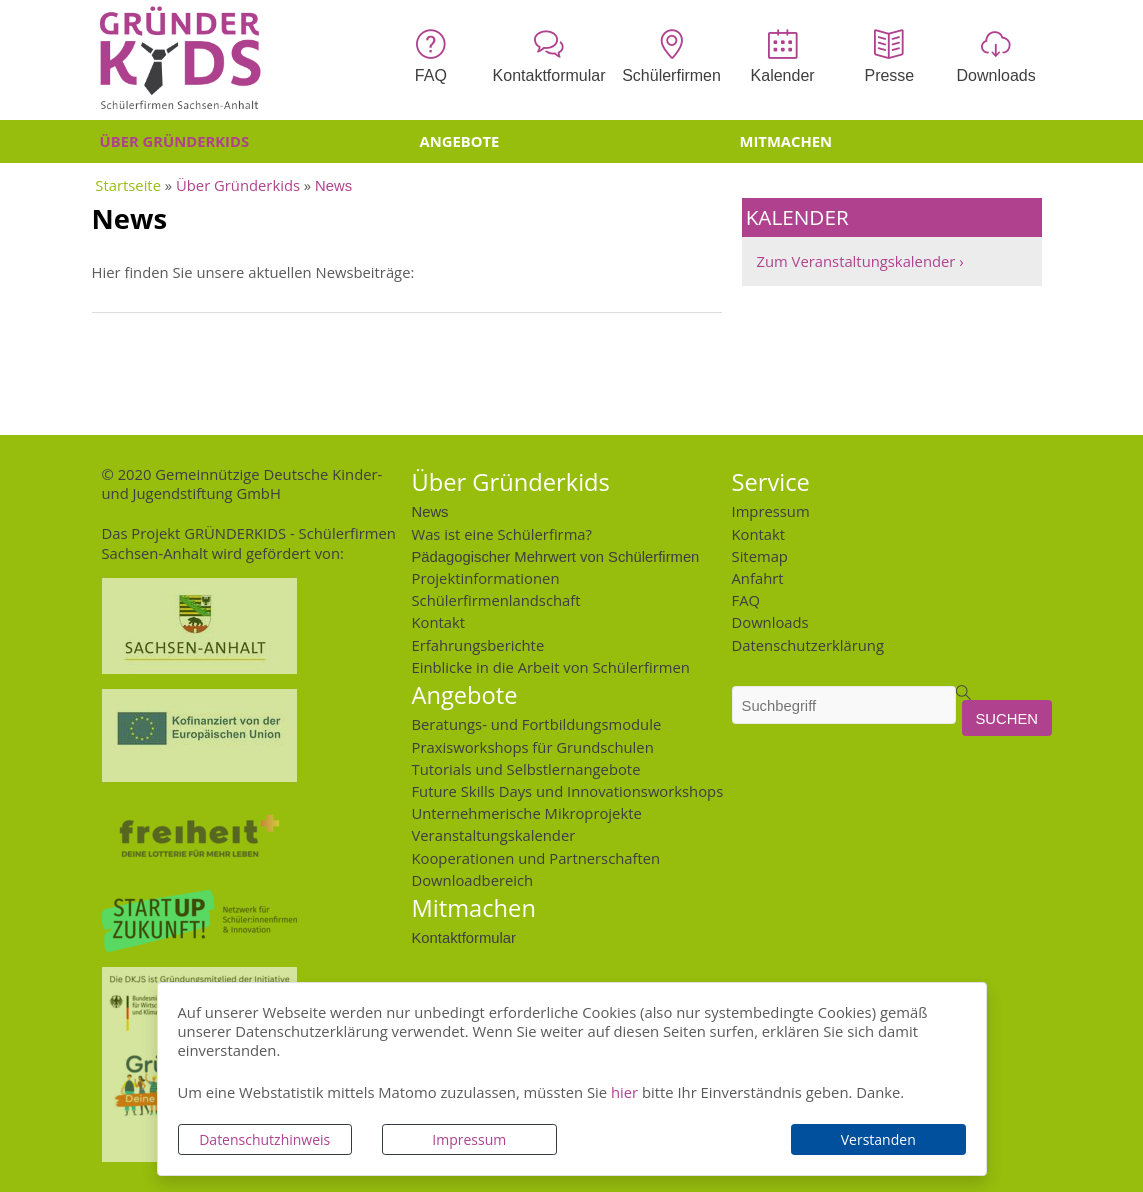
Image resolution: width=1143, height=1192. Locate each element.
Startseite (128, 185)
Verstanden (878, 1139)
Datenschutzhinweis (264, 1139)
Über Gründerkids (175, 141)
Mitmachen (786, 141)
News (333, 184)
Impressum (469, 1139)
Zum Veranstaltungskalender (856, 261)
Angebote (460, 141)
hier (624, 1092)
